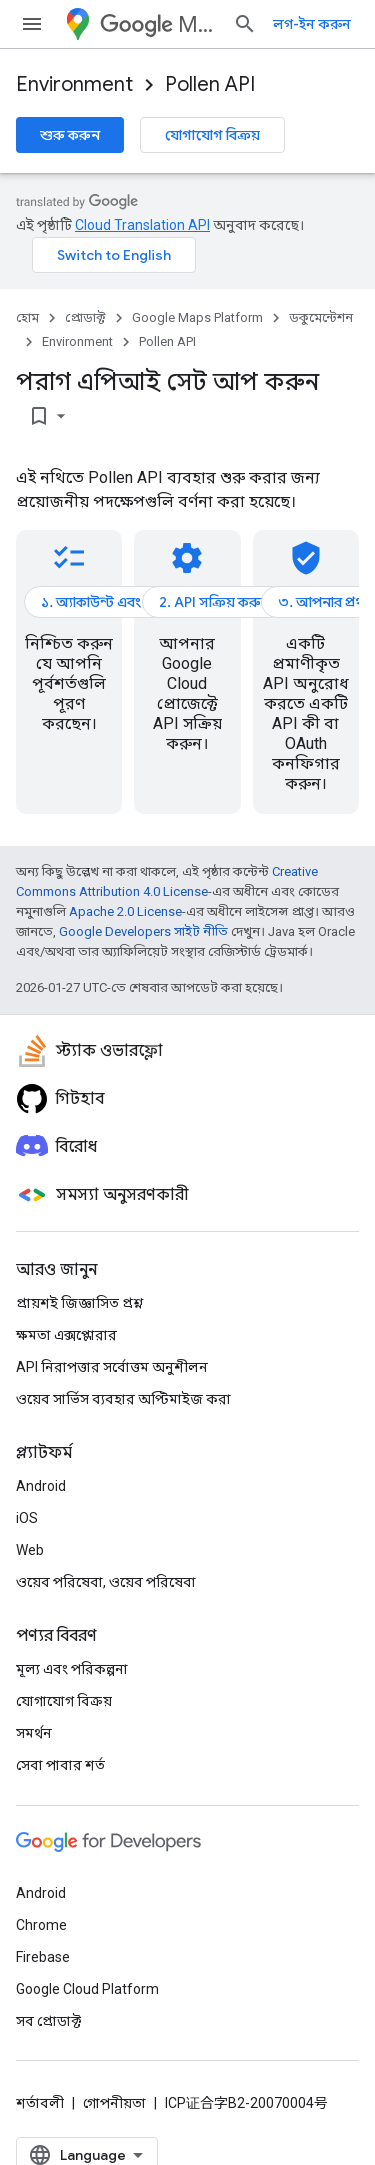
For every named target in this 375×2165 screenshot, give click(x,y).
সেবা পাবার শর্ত (60, 1765)
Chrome (41, 1925)
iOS (27, 1518)
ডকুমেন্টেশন (321, 317)
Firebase (43, 1957)
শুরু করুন (70, 135)
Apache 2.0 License (125, 911)
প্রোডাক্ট (85, 317)
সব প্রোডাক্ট (48, 2021)
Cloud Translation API (142, 225)
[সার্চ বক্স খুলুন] (245, 24)
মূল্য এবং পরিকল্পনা (72, 1669)
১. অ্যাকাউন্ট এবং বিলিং (108, 602)
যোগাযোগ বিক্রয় (212, 135)
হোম (27, 317)
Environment (74, 84)
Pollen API (210, 84)
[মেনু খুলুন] (32, 24)
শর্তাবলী (40, 2103)
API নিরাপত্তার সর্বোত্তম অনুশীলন (112, 1367)
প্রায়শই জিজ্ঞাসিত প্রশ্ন (79, 1303)
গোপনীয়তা (114, 2103)
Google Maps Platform (197, 317)
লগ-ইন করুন (312, 24)
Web (30, 1550)
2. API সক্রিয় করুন (214, 602)
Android (41, 1486)
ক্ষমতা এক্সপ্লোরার (66, 1335)
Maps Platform (158, 24)
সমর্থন (34, 1733)
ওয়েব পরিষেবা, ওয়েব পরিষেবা (106, 1582)
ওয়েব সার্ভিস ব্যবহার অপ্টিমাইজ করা (123, 1399)
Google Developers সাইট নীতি (143, 931)
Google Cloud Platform (87, 1989)
